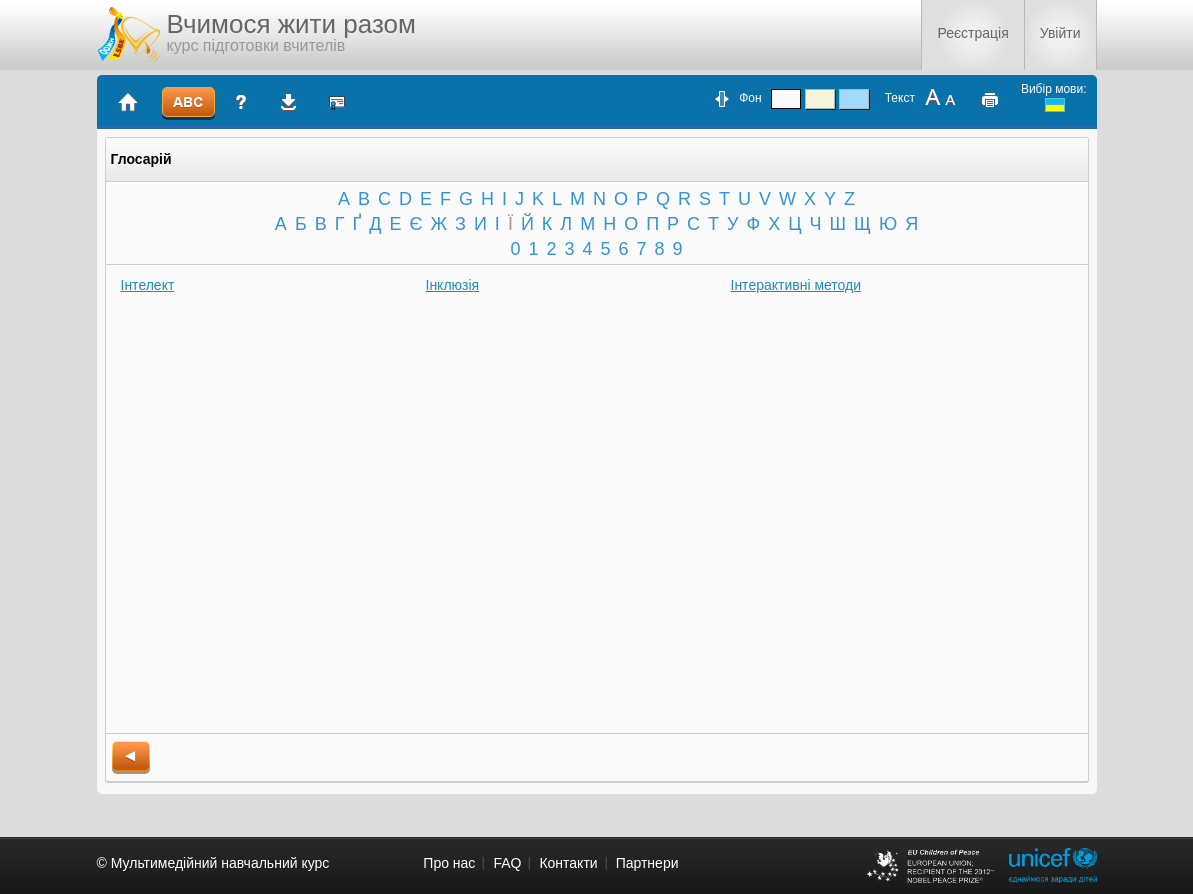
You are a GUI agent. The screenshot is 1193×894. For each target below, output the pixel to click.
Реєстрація (972, 33)
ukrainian (1055, 105)
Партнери (647, 863)
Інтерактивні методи (796, 285)
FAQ (507, 863)
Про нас (449, 863)
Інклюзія (453, 285)
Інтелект (148, 285)
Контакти (568, 863)
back (131, 757)
